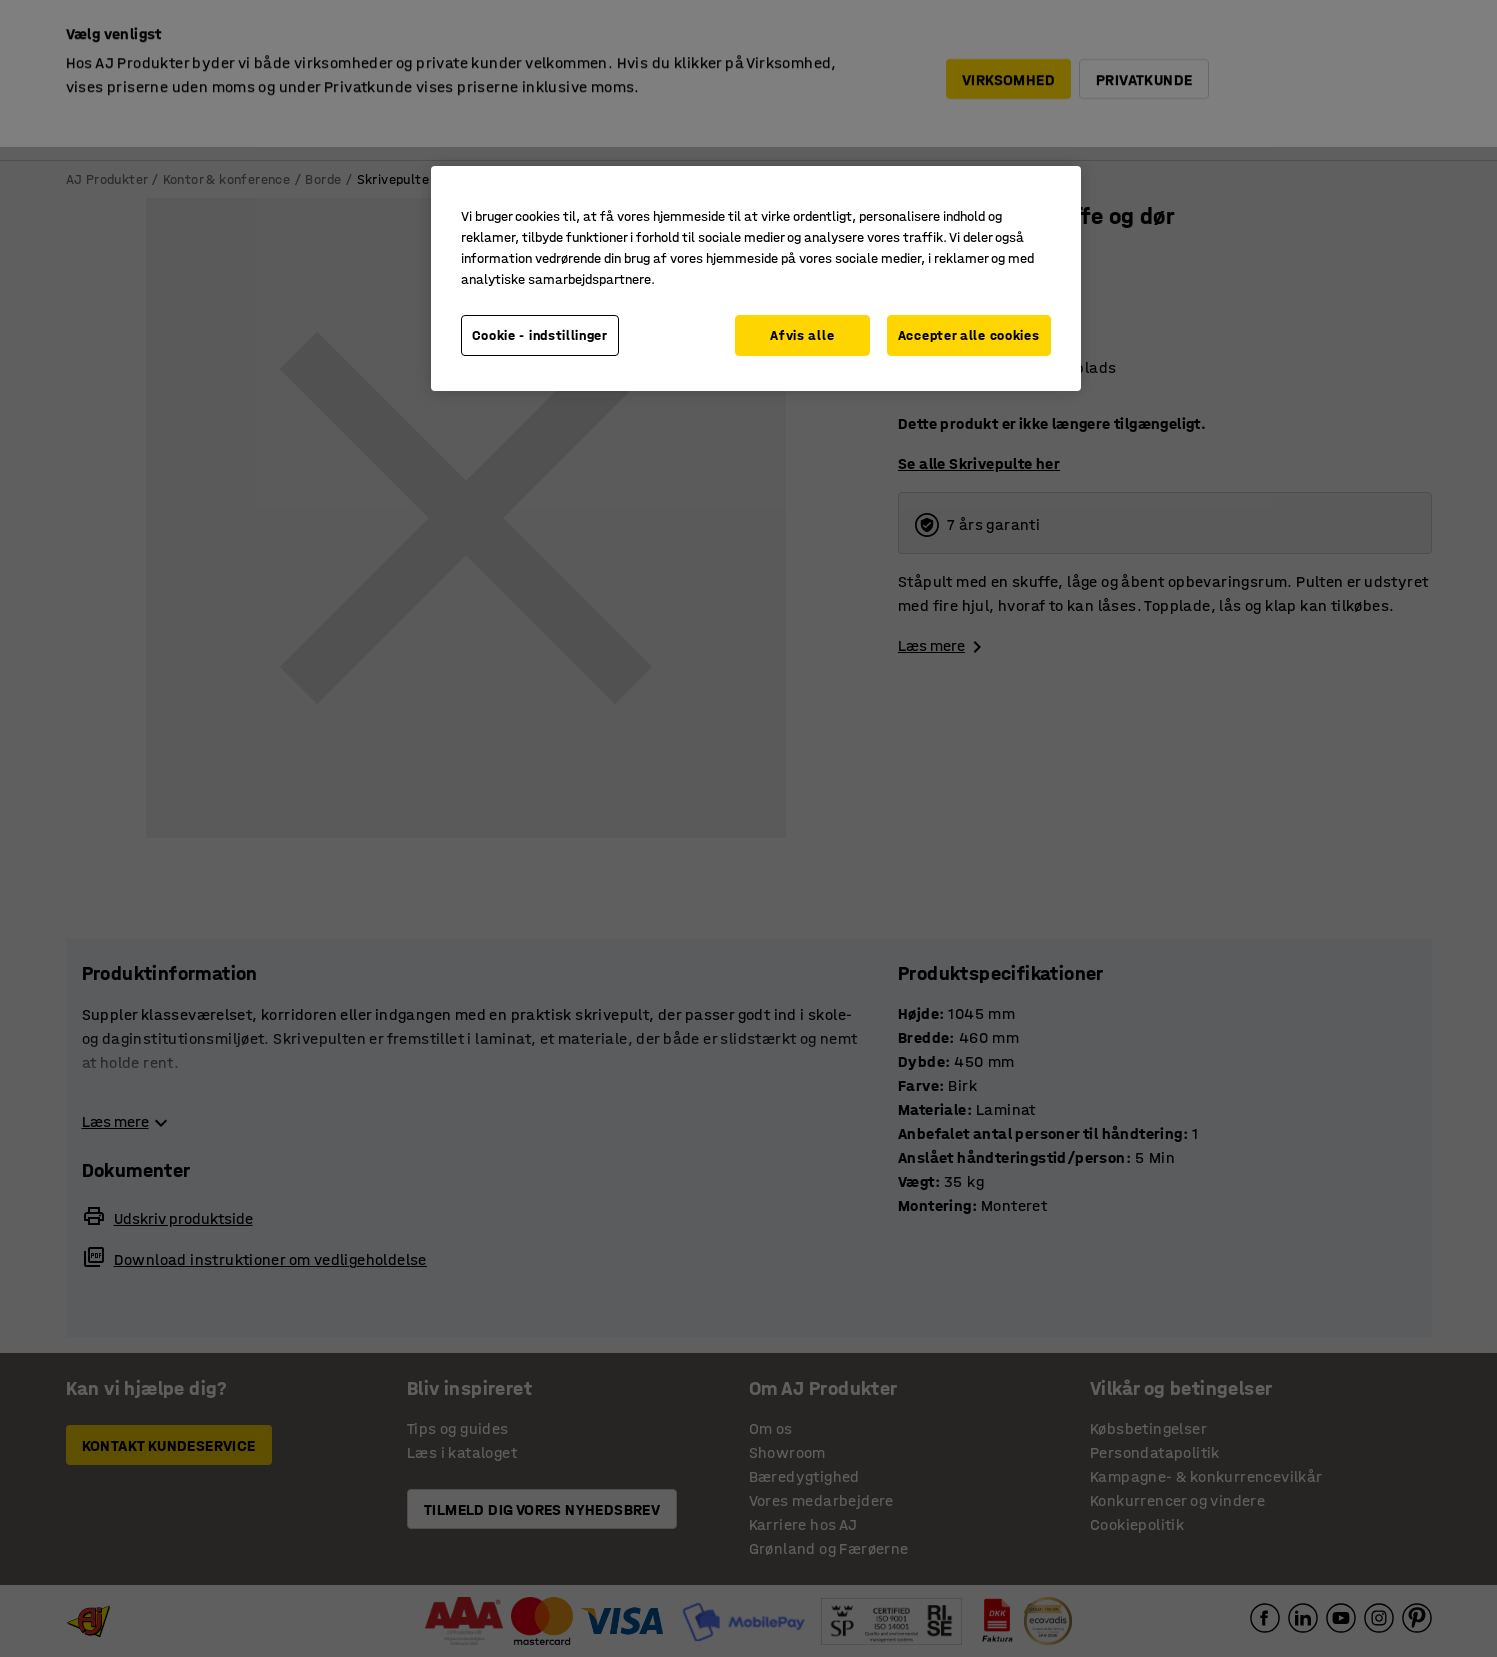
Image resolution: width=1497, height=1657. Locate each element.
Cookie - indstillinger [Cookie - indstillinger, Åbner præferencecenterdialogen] (540, 335)
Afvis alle (802, 335)
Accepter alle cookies (969, 335)
